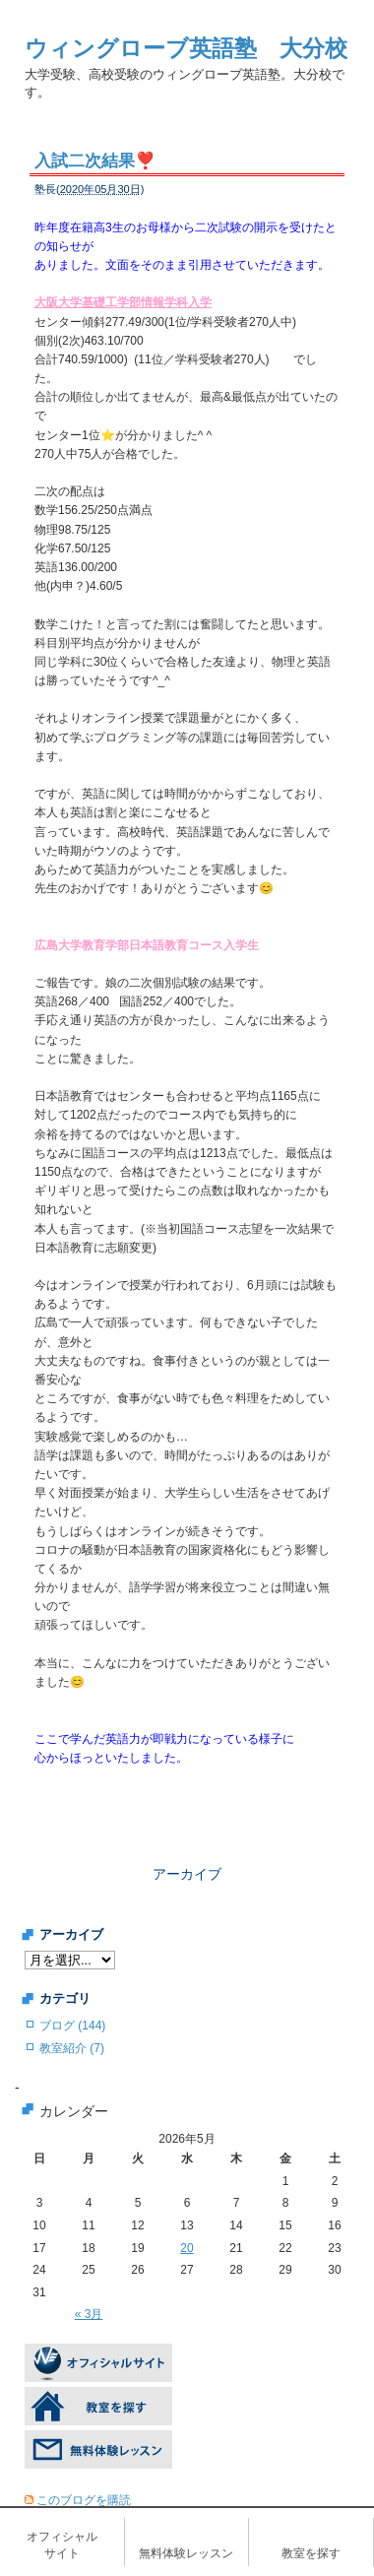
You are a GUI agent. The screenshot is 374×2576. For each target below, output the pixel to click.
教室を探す (311, 2553)
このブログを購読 (83, 2500)
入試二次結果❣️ (95, 161)
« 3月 (89, 2314)
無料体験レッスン (186, 2553)
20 (186, 2248)
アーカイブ (187, 1874)
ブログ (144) (72, 2025)
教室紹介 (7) (71, 2048)
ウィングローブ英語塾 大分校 (186, 48)
